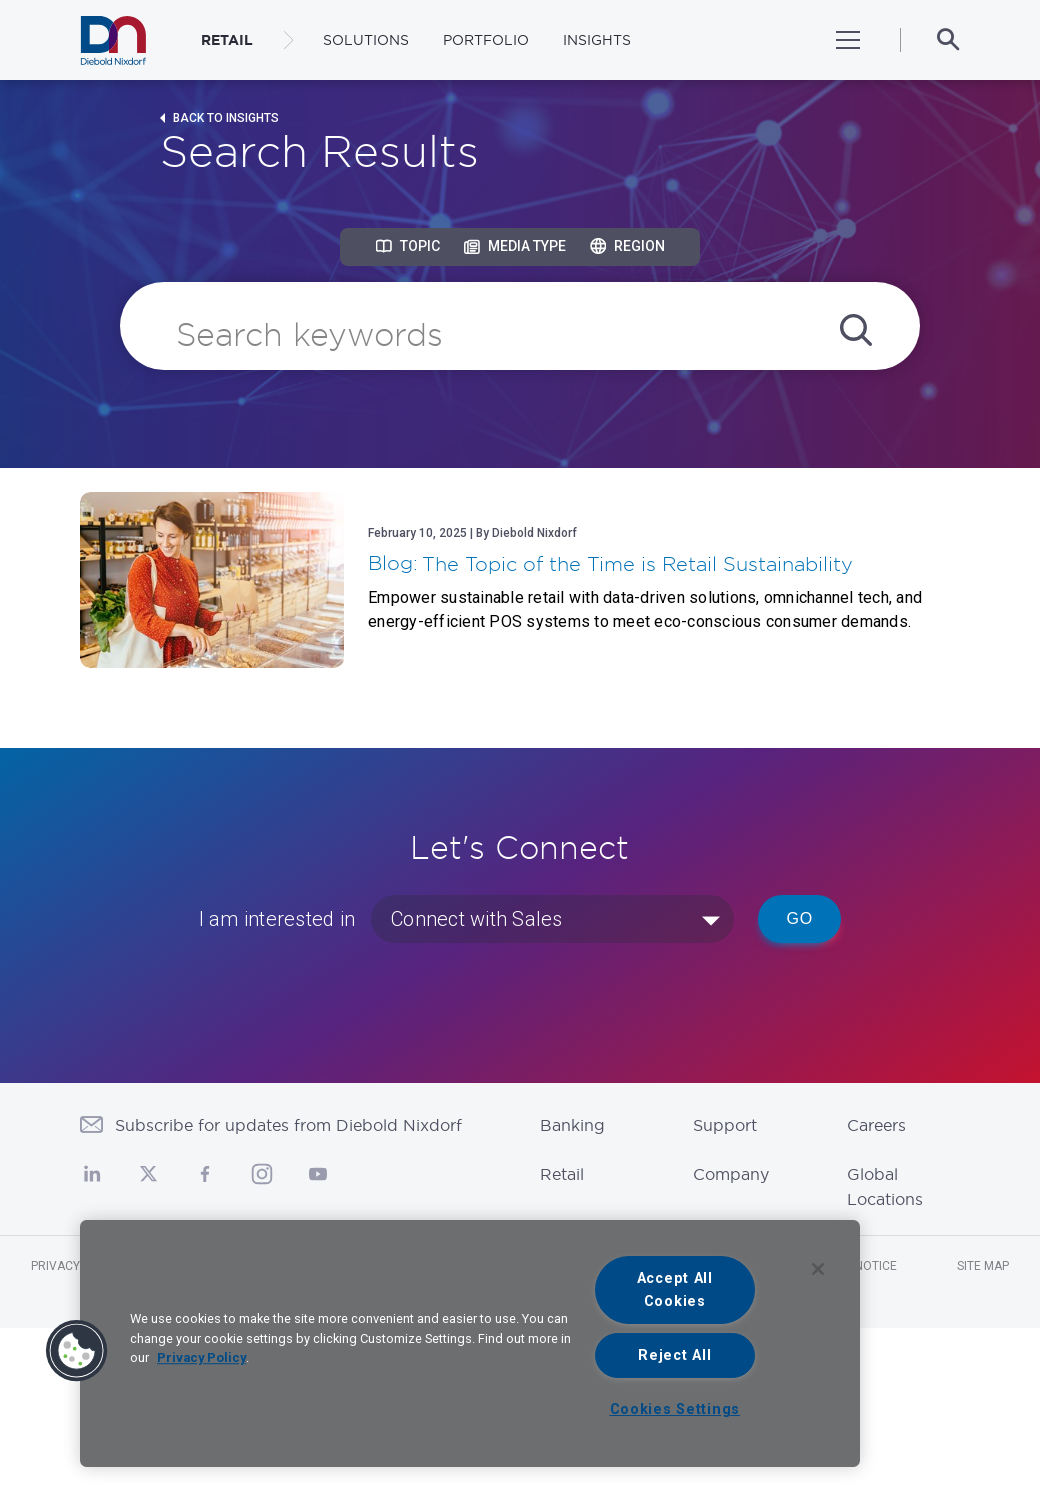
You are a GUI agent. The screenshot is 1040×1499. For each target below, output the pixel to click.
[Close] (818, 1269)
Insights (597, 40)
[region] (470, 1343)
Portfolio (486, 40)
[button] (77, 1351)
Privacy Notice (78, 1266)
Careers (876, 1125)
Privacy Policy (201, 1357)
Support (725, 1125)
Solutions (366, 40)
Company (731, 1174)
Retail (562, 1174)
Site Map (983, 1266)
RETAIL (227, 40)
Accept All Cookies (675, 1290)
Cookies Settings (675, 1409)
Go (799, 918)
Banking (572, 1125)
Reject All (674, 1355)
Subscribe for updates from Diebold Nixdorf (288, 1125)
